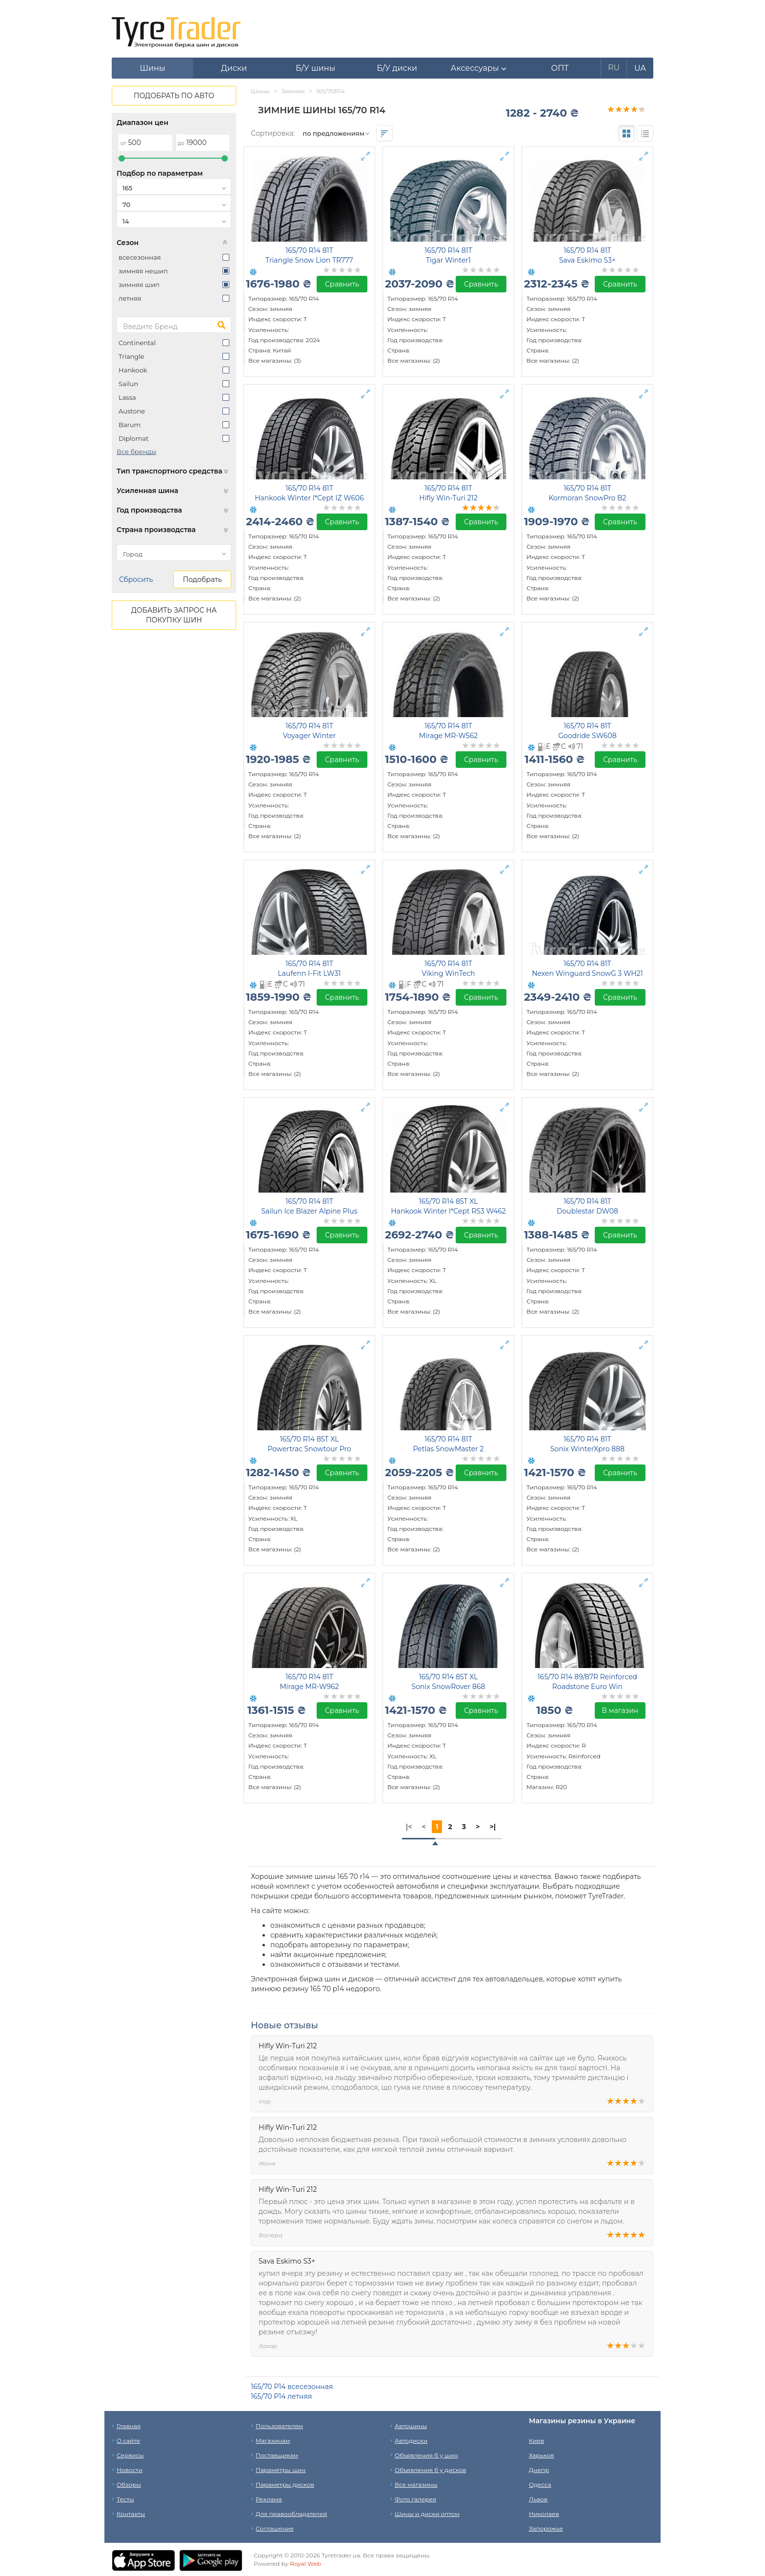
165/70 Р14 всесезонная (292, 2386)
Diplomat (133, 438)
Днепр (539, 2469)
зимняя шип (139, 285)
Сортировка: (273, 133)
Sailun (128, 384)
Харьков (541, 2455)
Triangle (131, 356)
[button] (478, 68)
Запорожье (546, 2528)
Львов (538, 2499)
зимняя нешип (143, 271)
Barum (130, 425)
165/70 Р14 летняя (281, 2396)
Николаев (544, 2513)
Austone (132, 411)
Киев (536, 2440)
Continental (137, 343)
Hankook (133, 370)
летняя (130, 298)
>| (492, 1826)
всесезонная (140, 257)
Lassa (127, 397)
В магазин (620, 1710)
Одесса (540, 2484)
